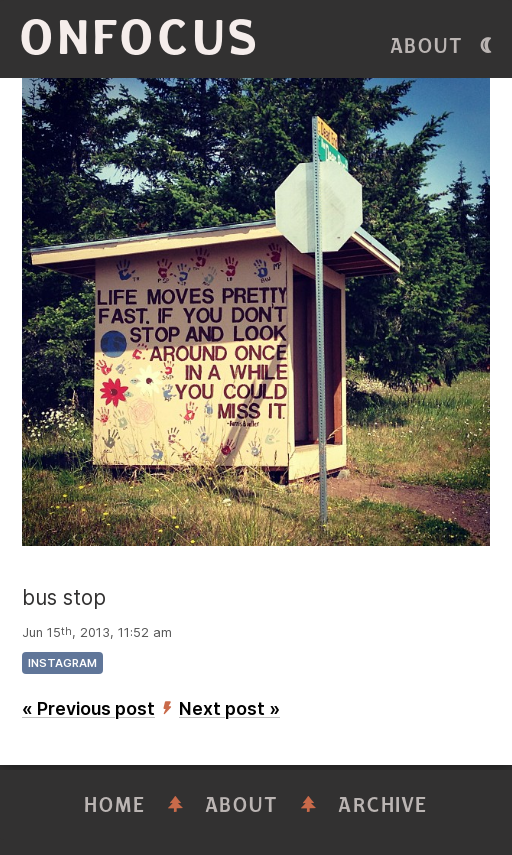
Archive (383, 805)
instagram (62, 663)
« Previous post (88, 708)
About (427, 46)
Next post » (229, 708)
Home (115, 805)
